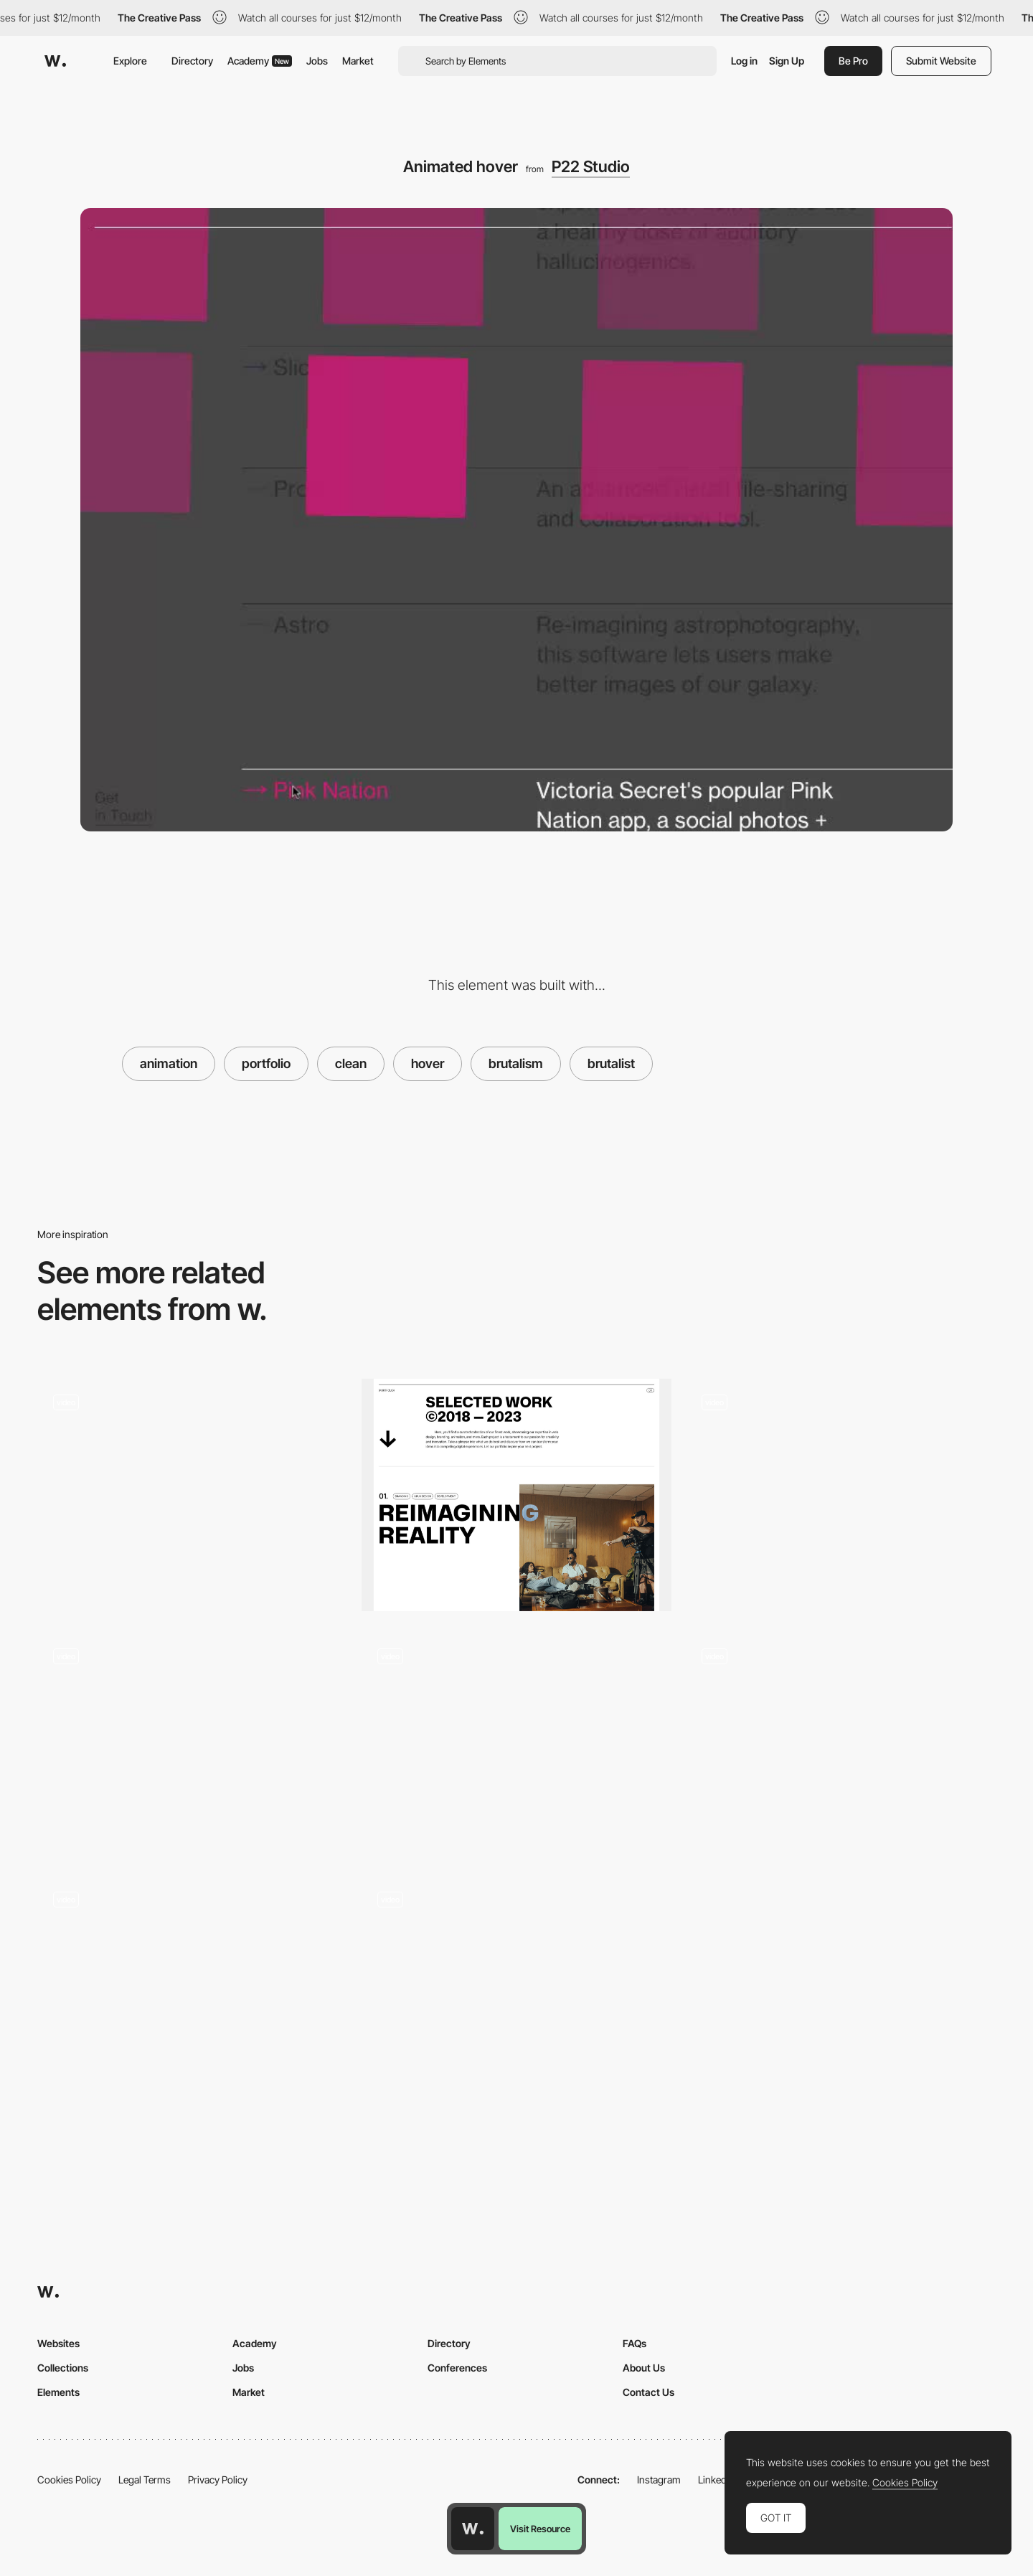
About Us (644, 2368)
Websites (58, 2343)
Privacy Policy (217, 2479)
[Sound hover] (192, 1987)
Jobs (317, 61)
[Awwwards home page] (472, 2528)
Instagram (659, 2479)
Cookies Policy (69, 2479)
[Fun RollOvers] (192, 1489)
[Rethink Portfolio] (516, 1495)
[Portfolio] (516, 1992)
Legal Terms (144, 2479)
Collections (62, 2368)
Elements (58, 2392)
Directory (192, 61)
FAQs (634, 2343)
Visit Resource (540, 2528)
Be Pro (853, 61)
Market (358, 61)
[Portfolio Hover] (841, 1495)
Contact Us (648, 2392)
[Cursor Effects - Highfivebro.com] (192, 1743)
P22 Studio (591, 166)
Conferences (457, 2368)
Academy (259, 61)
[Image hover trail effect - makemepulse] (841, 1743)
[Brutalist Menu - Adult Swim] (516, 1743)
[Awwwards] (55, 61)
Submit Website (941, 61)
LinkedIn (716, 2479)
